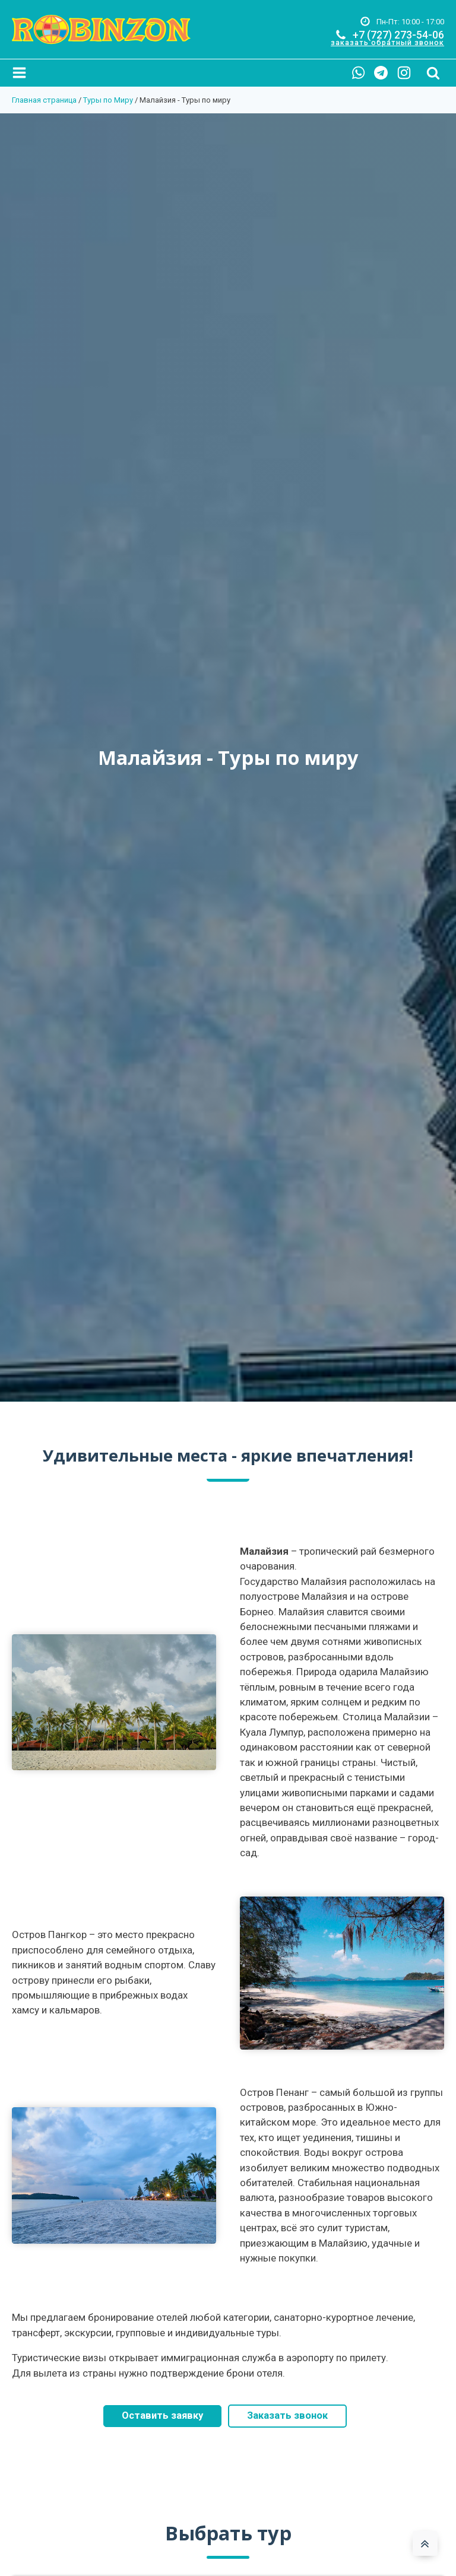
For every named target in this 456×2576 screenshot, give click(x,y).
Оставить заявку (161, 2417)
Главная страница (44, 100)
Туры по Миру (108, 100)
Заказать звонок (288, 2417)
